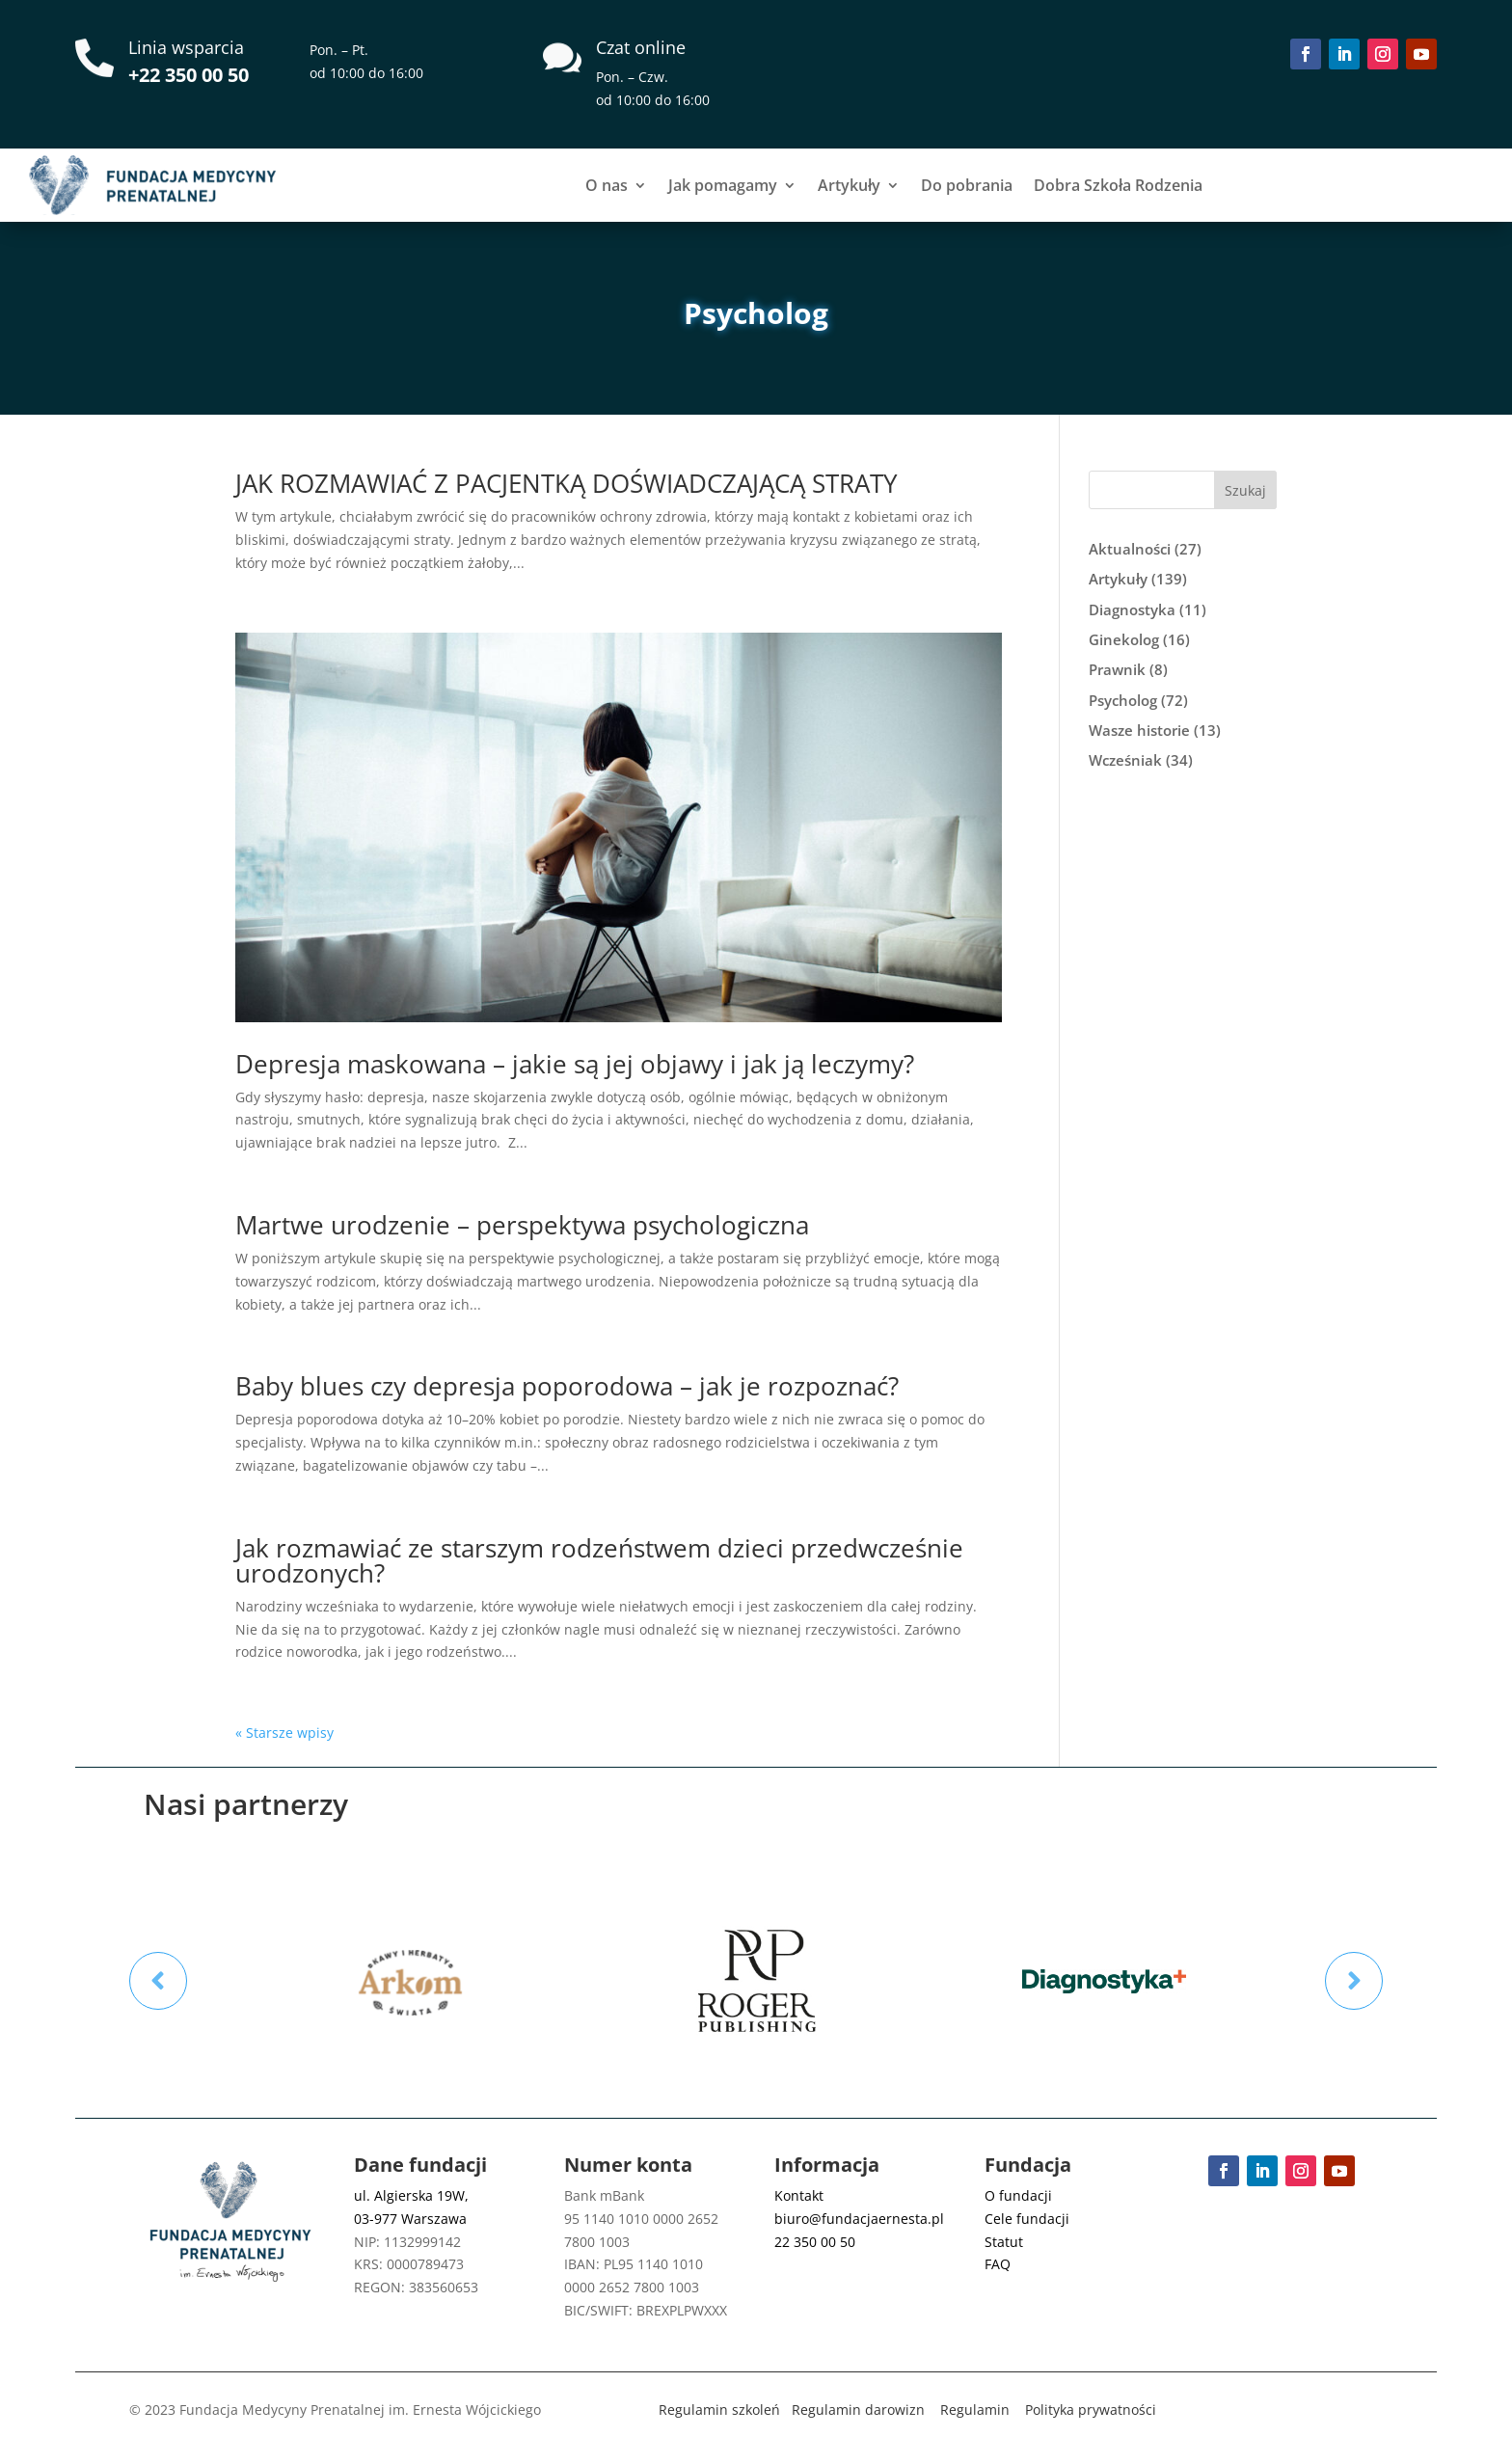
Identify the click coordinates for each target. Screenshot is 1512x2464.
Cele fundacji (1027, 2218)
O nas (606, 185)
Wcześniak (1125, 760)
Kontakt (799, 2195)
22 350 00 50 (814, 2242)
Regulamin (975, 2409)
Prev (158, 1981)
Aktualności (1130, 548)
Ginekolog (1124, 639)
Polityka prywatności (1090, 2409)
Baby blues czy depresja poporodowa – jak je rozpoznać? (567, 1385)
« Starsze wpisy (284, 1732)
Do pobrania (966, 185)
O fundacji (1018, 2195)
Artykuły (849, 185)
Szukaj (1245, 490)
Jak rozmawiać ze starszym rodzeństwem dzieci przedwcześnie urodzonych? (599, 1560)
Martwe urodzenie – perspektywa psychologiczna (522, 1224)
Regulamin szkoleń (719, 2409)
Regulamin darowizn (858, 2409)
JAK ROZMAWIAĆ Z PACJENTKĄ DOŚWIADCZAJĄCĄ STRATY (566, 483)
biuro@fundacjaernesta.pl (859, 2218)
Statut (1004, 2242)
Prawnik (1117, 669)
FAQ (998, 2264)
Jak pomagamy (722, 185)
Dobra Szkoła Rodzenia (1118, 185)
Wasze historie (1139, 730)
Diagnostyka (1132, 609)
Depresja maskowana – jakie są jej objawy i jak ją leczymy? (574, 1063)
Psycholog (1123, 700)
